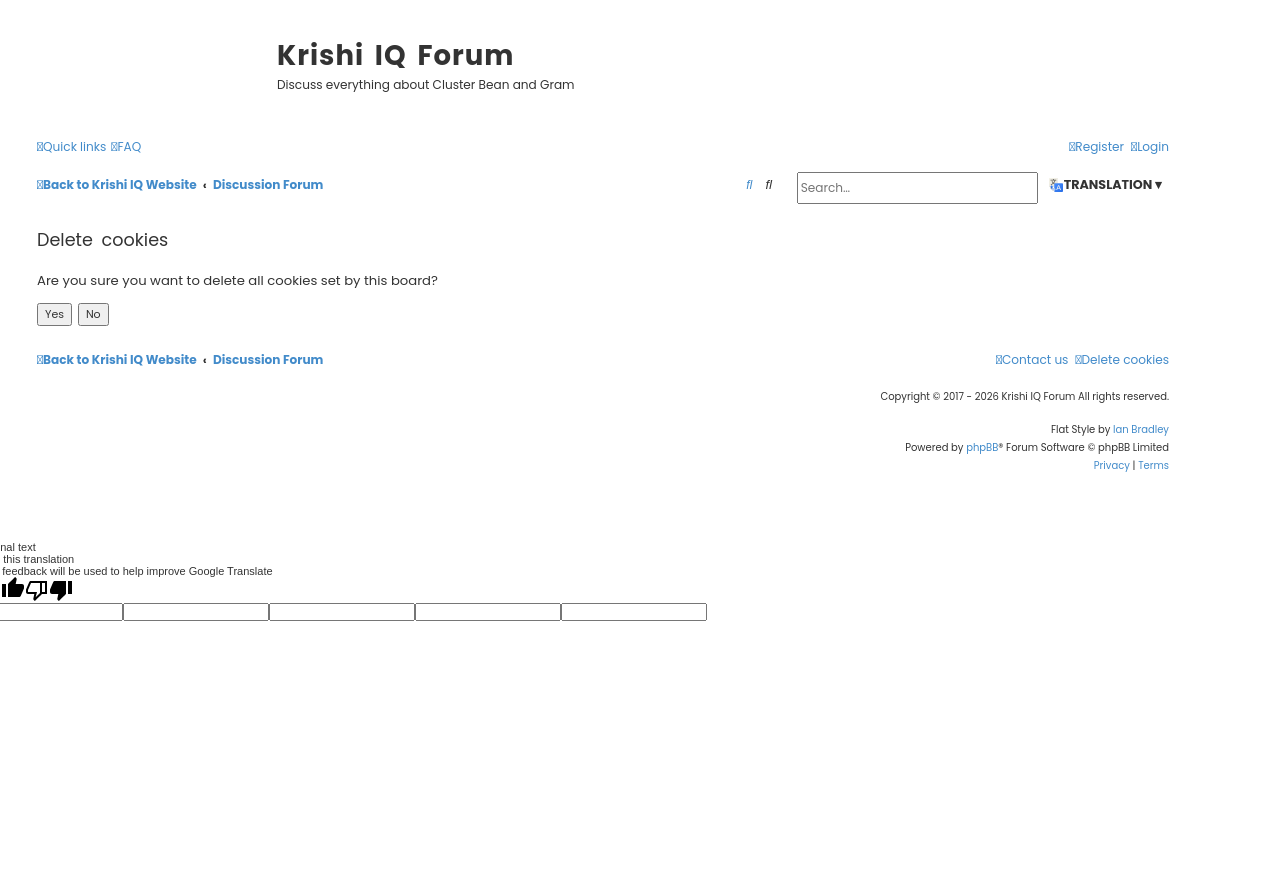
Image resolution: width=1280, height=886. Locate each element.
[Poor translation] (49, 590)
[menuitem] (126, 147)
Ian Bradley (1141, 429)
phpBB (982, 447)
